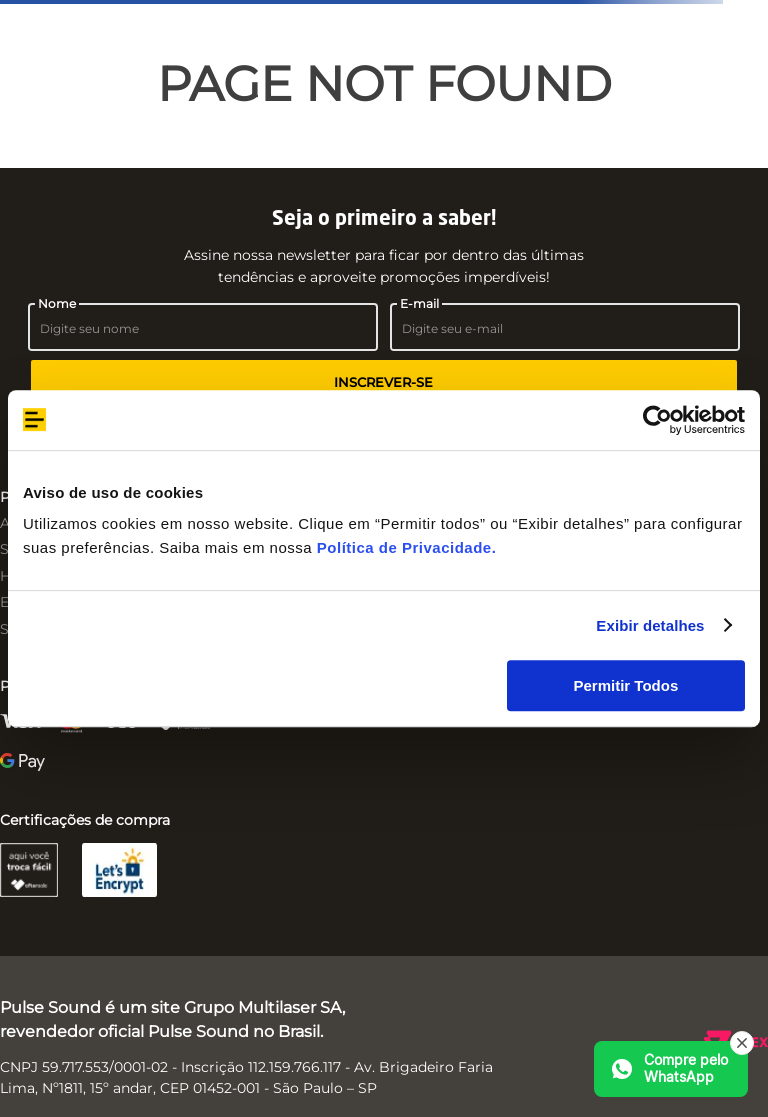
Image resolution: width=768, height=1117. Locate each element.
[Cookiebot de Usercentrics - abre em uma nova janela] (657, 420)
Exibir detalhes (650, 625)
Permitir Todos (626, 685)
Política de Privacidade (404, 547)
